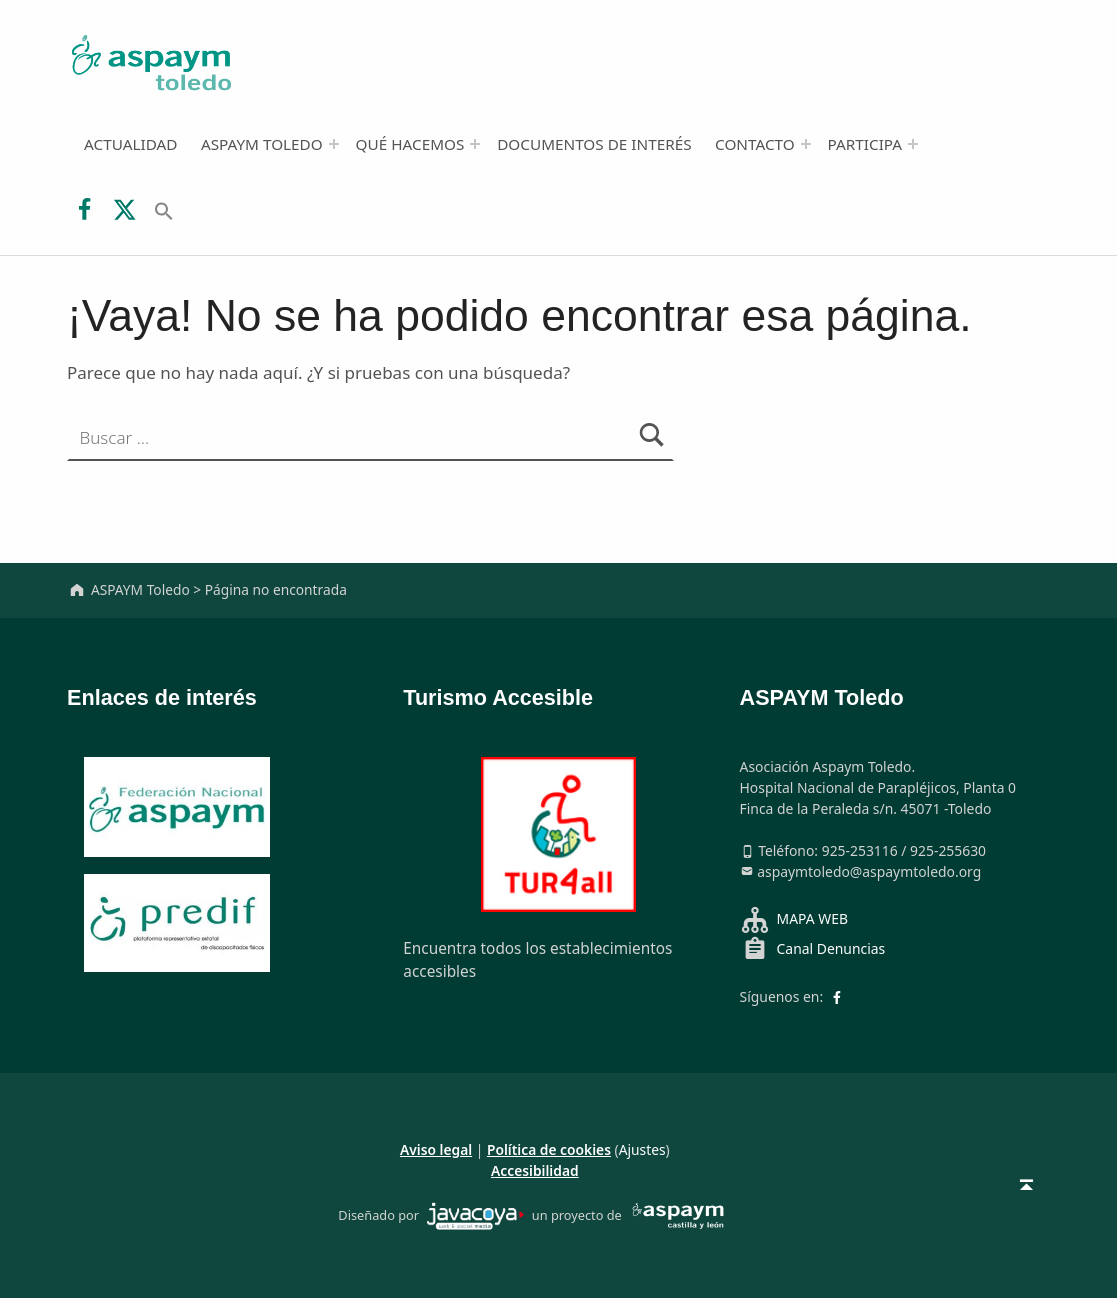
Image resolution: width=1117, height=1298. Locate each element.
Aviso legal (436, 1149)
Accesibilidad (535, 1170)
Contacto (755, 144)
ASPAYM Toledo (262, 144)
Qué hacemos (410, 144)
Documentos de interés (594, 144)
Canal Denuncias (831, 948)
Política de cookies (549, 1149)
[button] (163, 209)
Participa (865, 144)
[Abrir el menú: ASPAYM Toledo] (334, 144)
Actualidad (130, 144)
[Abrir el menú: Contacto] (806, 144)
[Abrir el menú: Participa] (913, 144)
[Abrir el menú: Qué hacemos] (475, 144)
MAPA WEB (812, 918)
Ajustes (642, 1149)
